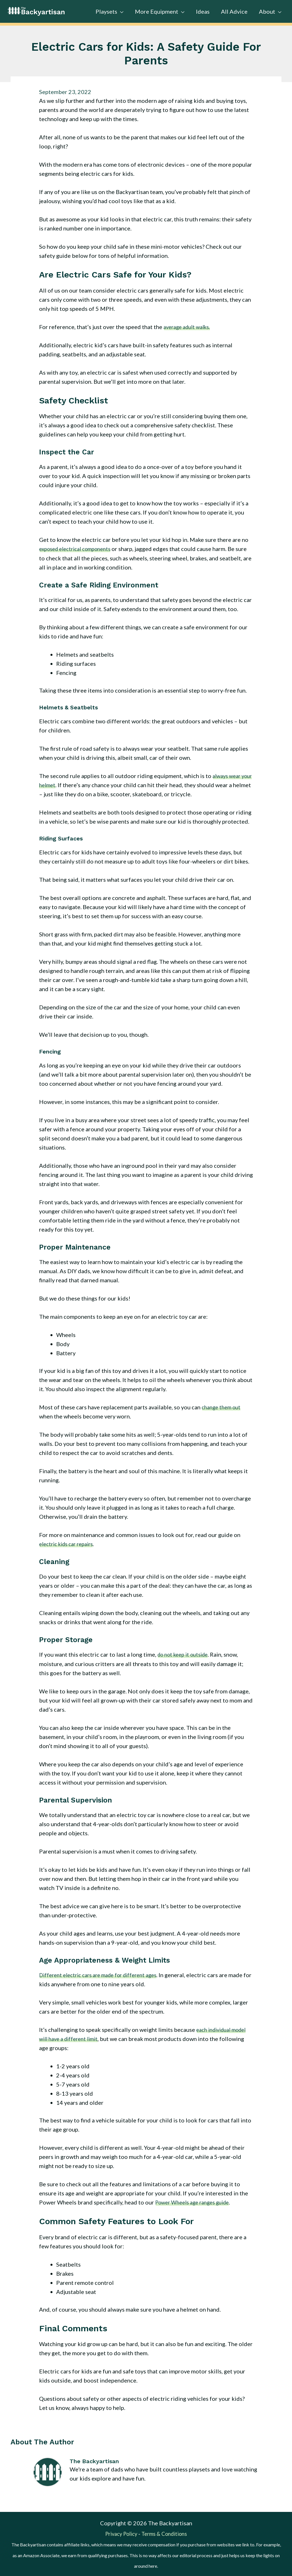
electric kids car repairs (69, 1543)
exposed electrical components (79, 548)
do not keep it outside (185, 1654)
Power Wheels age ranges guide (196, 2201)
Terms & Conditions (166, 2533)
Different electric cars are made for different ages (103, 1974)
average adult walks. (189, 326)
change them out (223, 1406)
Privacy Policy (118, 2533)
